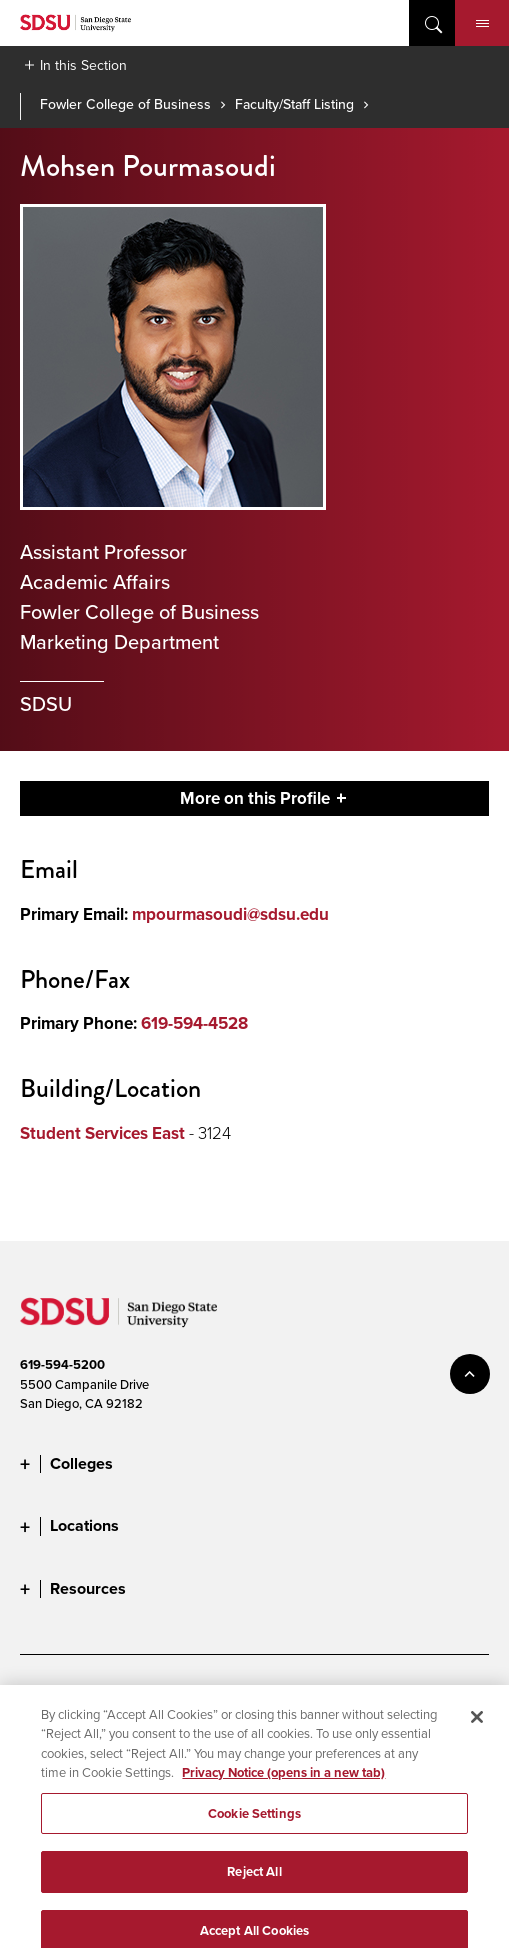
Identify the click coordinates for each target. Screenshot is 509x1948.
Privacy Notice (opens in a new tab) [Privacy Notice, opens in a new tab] (283, 1783)
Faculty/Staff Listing (294, 104)
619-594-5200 (62, 1364)
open (432, 23)
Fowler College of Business (125, 104)
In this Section (83, 65)
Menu (482, 24)
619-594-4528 (194, 1023)
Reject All (254, 1882)
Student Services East (102, 1133)
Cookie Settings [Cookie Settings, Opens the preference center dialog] (254, 1823)
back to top (470, 1374)
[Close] (477, 1727)
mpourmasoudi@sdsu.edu (230, 914)
